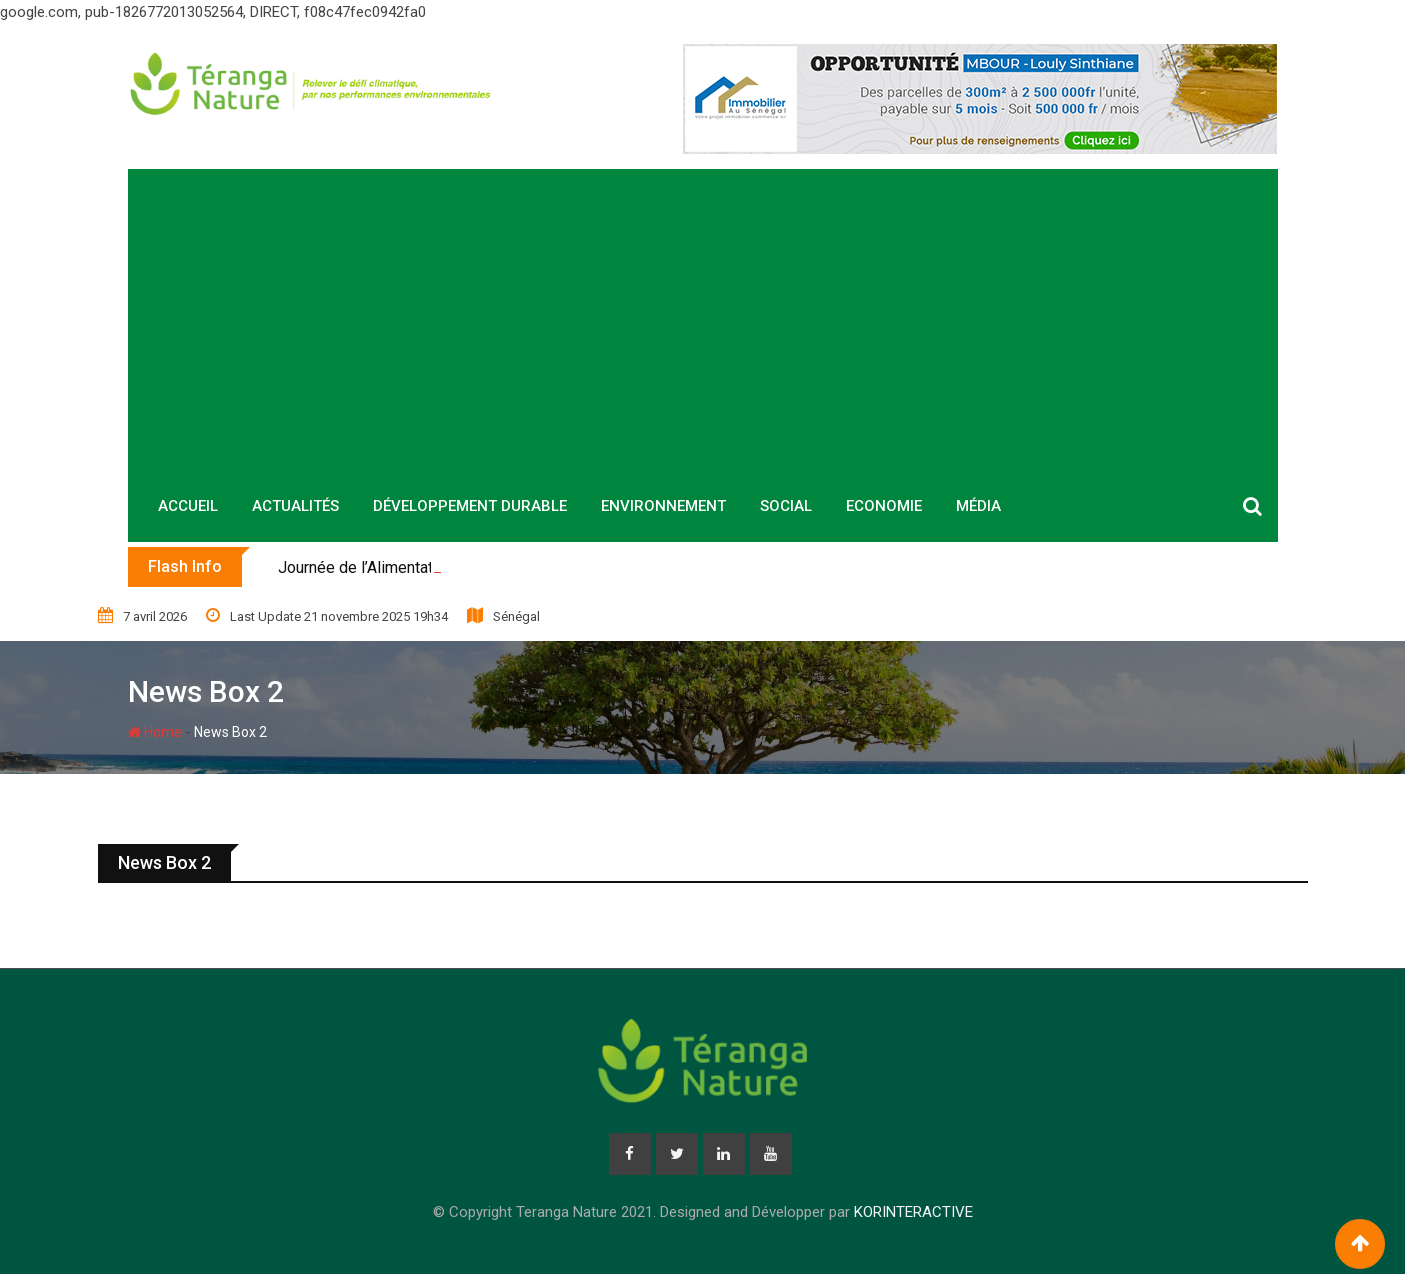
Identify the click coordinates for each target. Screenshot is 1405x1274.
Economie (884, 506)
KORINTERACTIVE (913, 1212)
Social (786, 506)
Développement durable (470, 506)
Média (978, 506)
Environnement (663, 506)
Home (155, 732)
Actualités (295, 506)
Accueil (188, 506)
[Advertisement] (703, 319)
